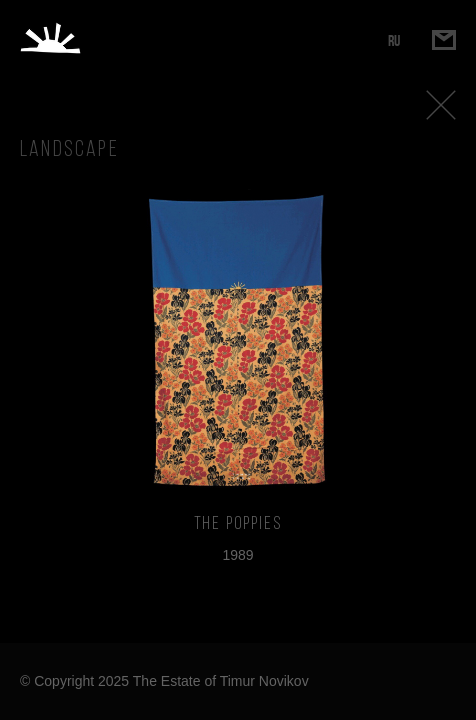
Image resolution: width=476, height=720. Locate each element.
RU (394, 40)
